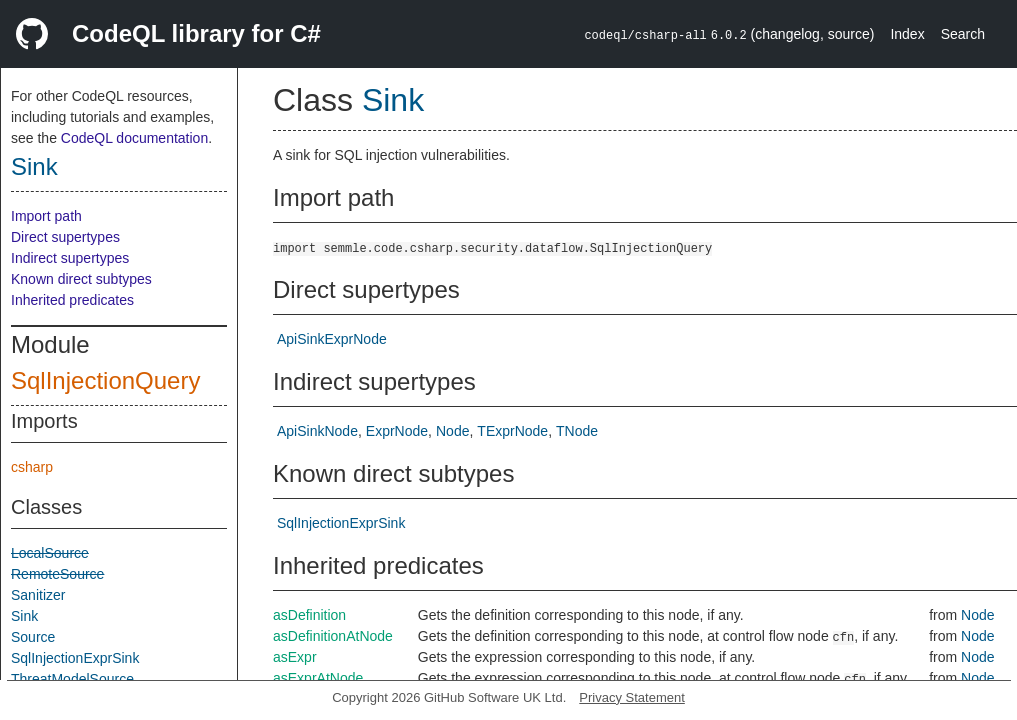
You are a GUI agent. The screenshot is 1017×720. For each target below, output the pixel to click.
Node (452, 431)
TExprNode (512, 431)
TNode (577, 431)
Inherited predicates (72, 300)
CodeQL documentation (134, 138)
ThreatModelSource (72, 679)
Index (907, 34)
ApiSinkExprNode (332, 339)
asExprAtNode (318, 678)
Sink (34, 166)
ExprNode (397, 431)
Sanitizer (38, 595)
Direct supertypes (65, 237)
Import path (46, 216)
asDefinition (309, 615)
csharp (32, 467)
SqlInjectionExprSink (75, 658)
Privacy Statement (632, 697)
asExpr (295, 657)
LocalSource (50, 553)
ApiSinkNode (317, 431)
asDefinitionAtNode (333, 636)
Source (33, 637)
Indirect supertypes (70, 258)
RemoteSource (57, 574)
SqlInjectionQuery (105, 380)
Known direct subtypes (81, 279)
